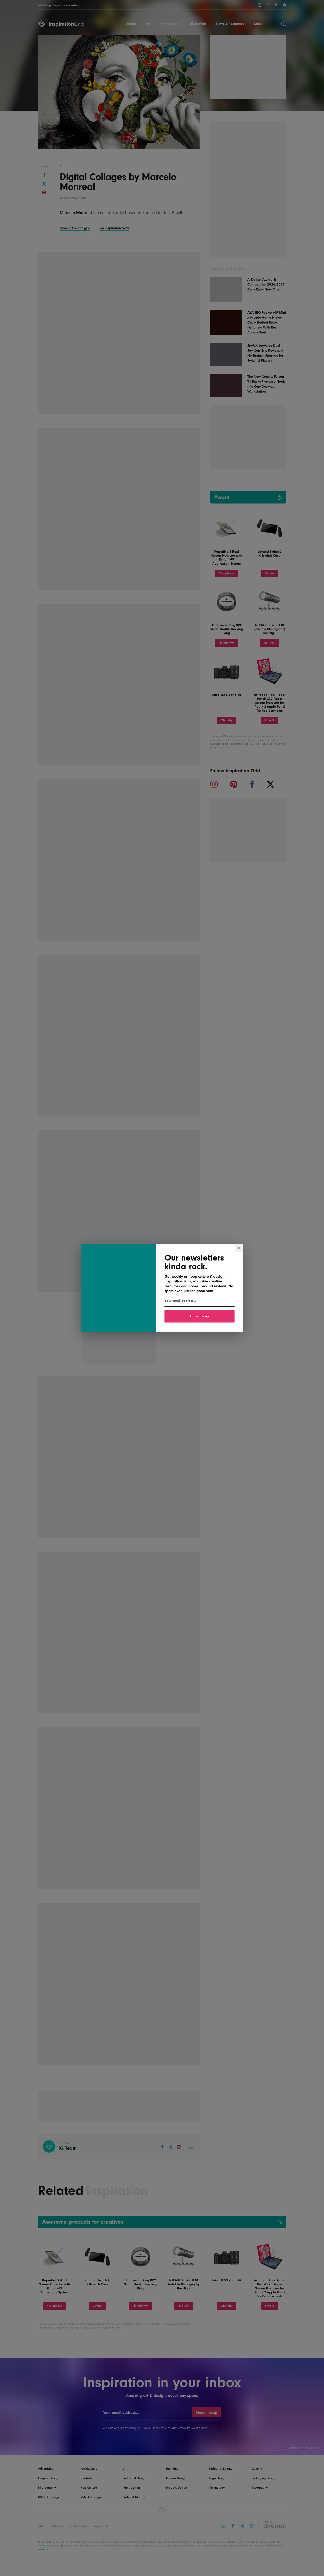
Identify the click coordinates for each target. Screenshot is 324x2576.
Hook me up (199, 1316)
